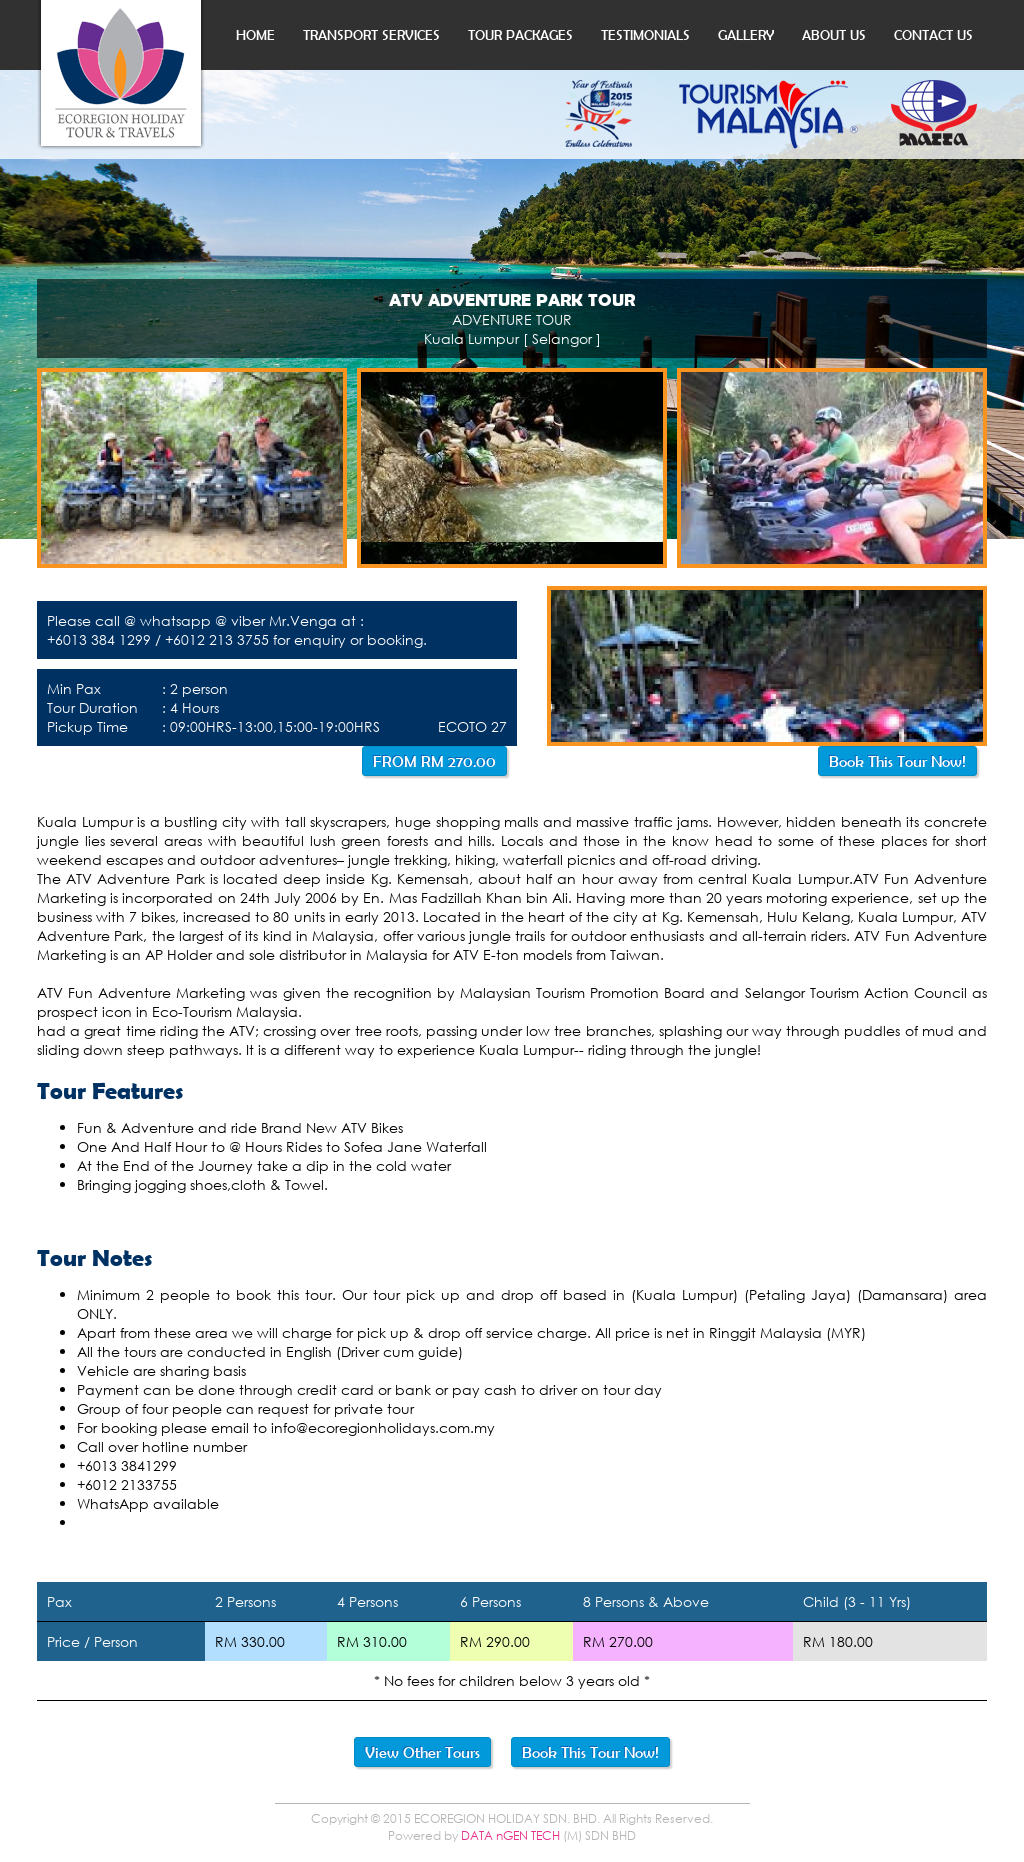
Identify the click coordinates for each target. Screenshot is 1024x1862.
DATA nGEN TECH (510, 1835)
